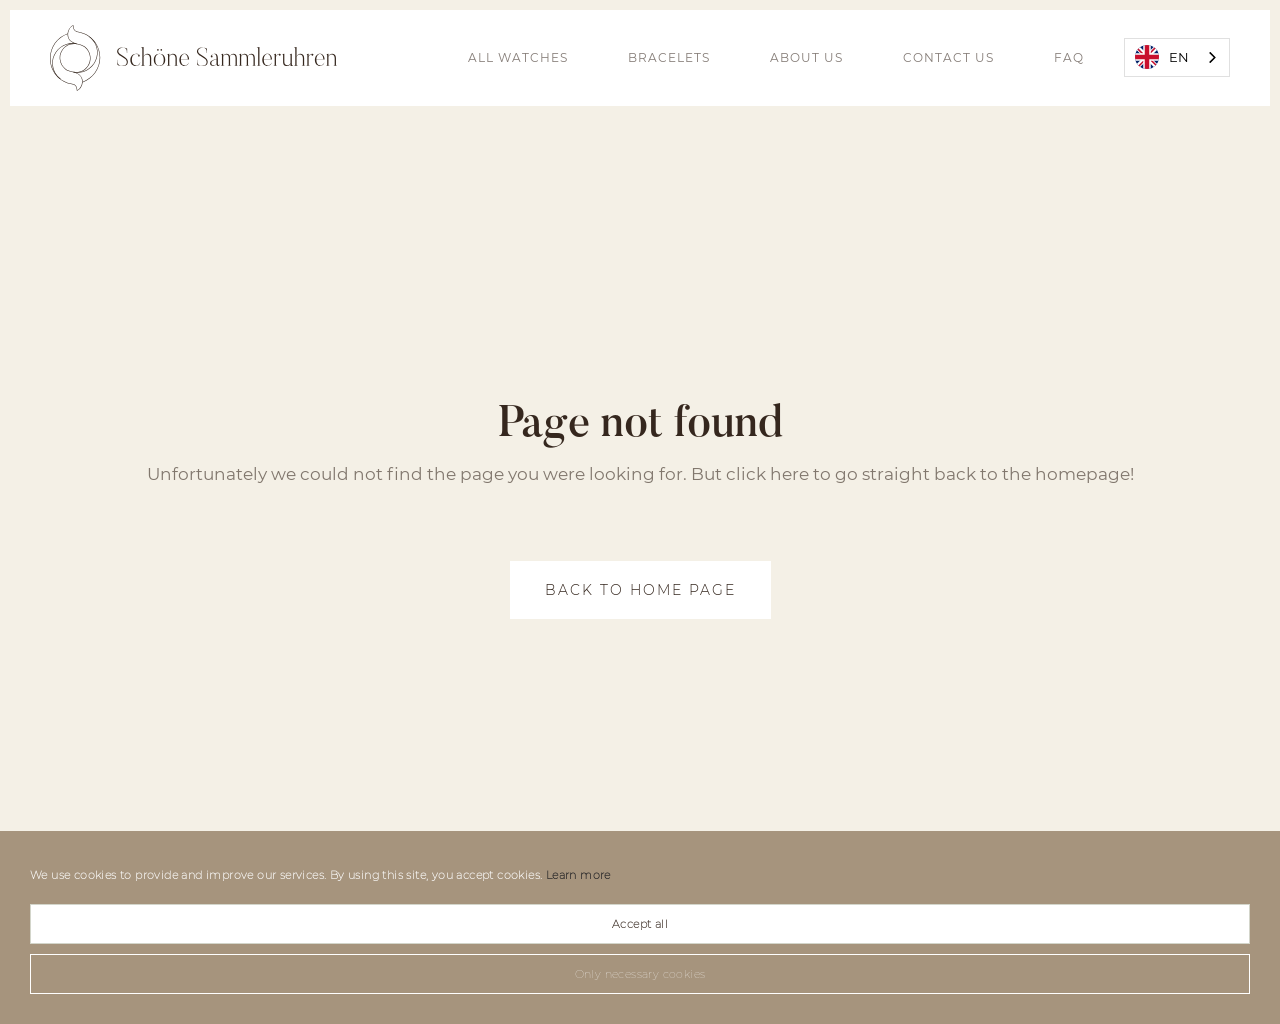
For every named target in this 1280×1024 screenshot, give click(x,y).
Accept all (640, 924)
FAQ (1069, 57)
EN (1162, 57)
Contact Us (948, 57)
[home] (193, 58)
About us (806, 57)
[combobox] (1177, 57)
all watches (518, 57)
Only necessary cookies (640, 974)
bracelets (669, 57)
